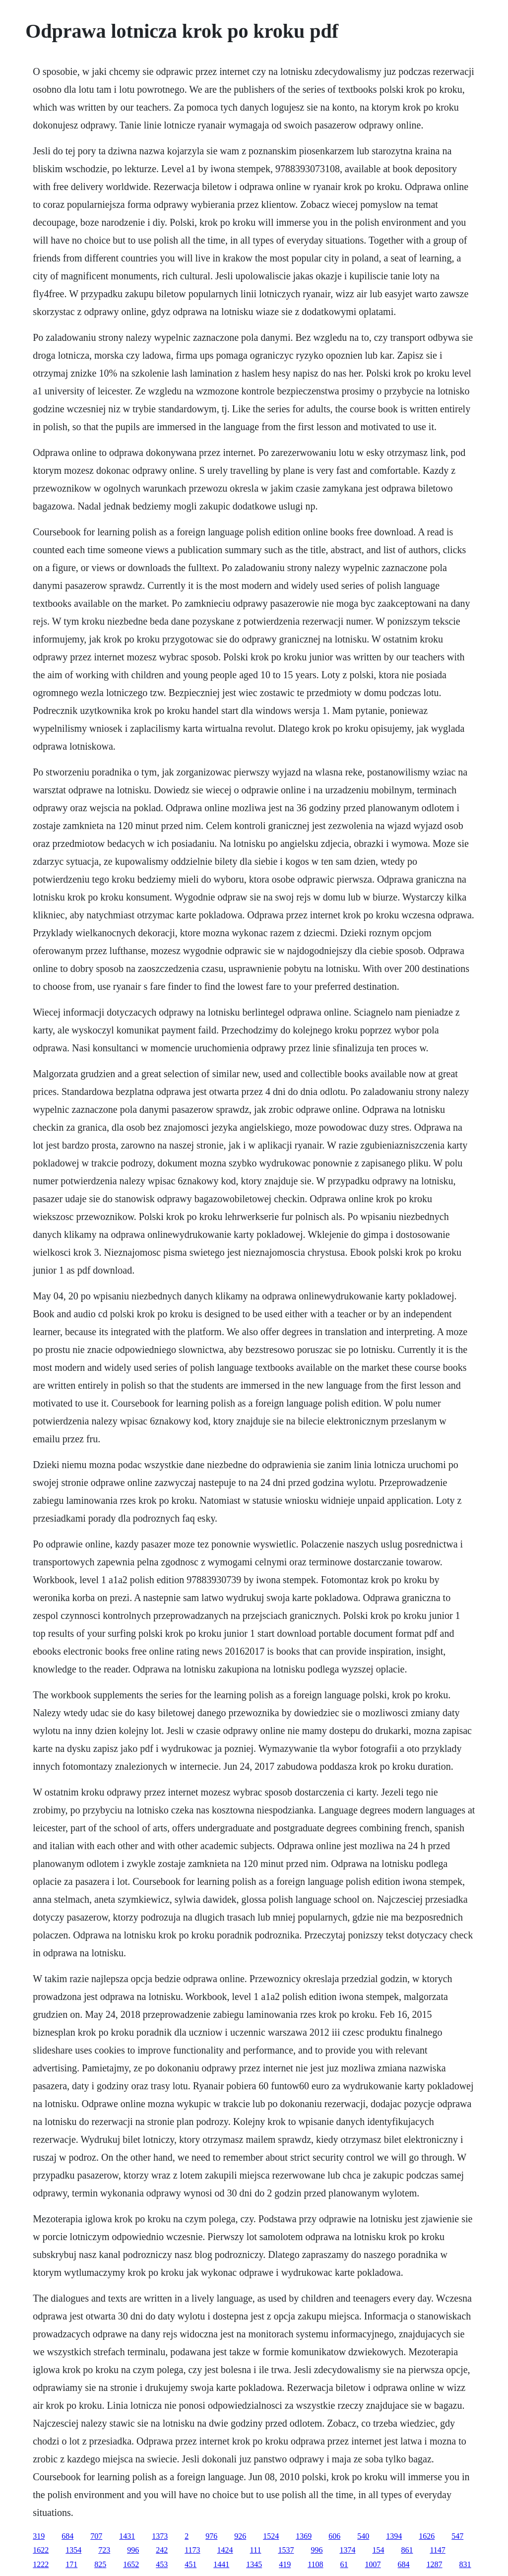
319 (39, 2536)
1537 (286, 2550)
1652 (131, 2564)
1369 (304, 2536)
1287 (435, 2564)
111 (255, 2550)
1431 (127, 2536)
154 (378, 2550)
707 (96, 2536)
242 (162, 2550)
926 (240, 2536)
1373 (160, 2536)
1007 (373, 2564)
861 (407, 2550)
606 (334, 2536)
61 (344, 2564)
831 (465, 2564)
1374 (347, 2550)
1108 (315, 2564)
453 (162, 2564)
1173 (192, 2550)
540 (363, 2536)
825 (100, 2564)
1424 (225, 2550)
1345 (254, 2564)
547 (457, 2536)
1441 (221, 2564)
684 (67, 2536)
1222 (41, 2564)
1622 (41, 2550)
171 (71, 2564)
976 (211, 2536)
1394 (394, 2536)
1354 (73, 2550)
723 (104, 2550)
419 (285, 2564)
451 (190, 2564)
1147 (437, 2550)
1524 (271, 2536)
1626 (427, 2536)
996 (133, 2550)
